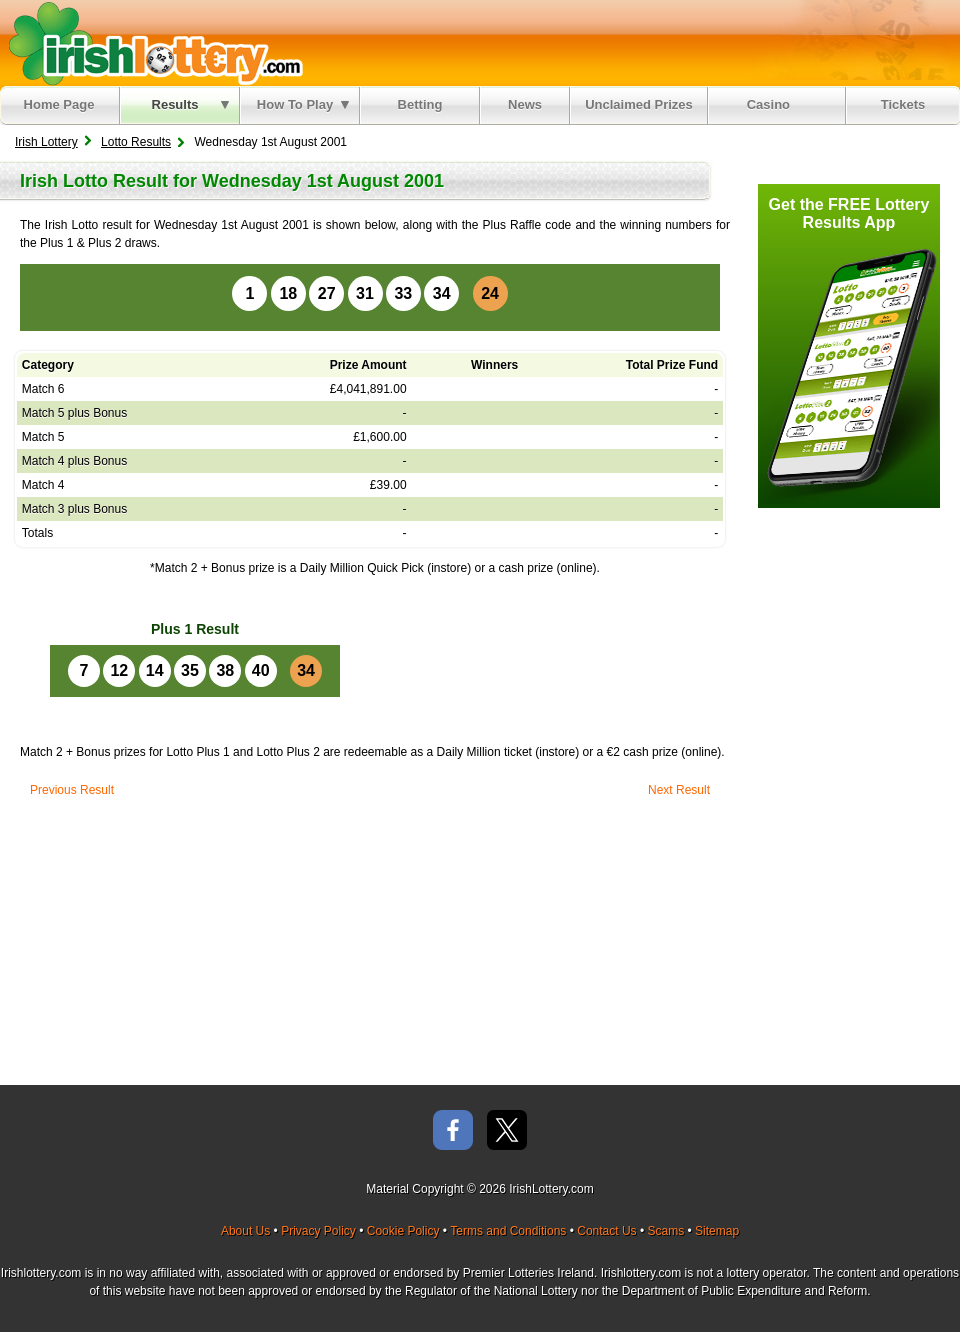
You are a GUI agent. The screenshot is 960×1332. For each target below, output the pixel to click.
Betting (420, 104)
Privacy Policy (318, 1231)
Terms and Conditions (508, 1231)
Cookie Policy (403, 1231)
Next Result (679, 790)
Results (190, 104)
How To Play (303, 104)
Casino (772, 104)
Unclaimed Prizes (639, 104)
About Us (245, 1231)
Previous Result (72, 790)
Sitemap (717, 1231)
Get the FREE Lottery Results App (849, 213)
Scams (665, 1231)
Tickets (903, 104)
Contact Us (606, 1231)
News (525, 104)
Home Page (59, 104)
